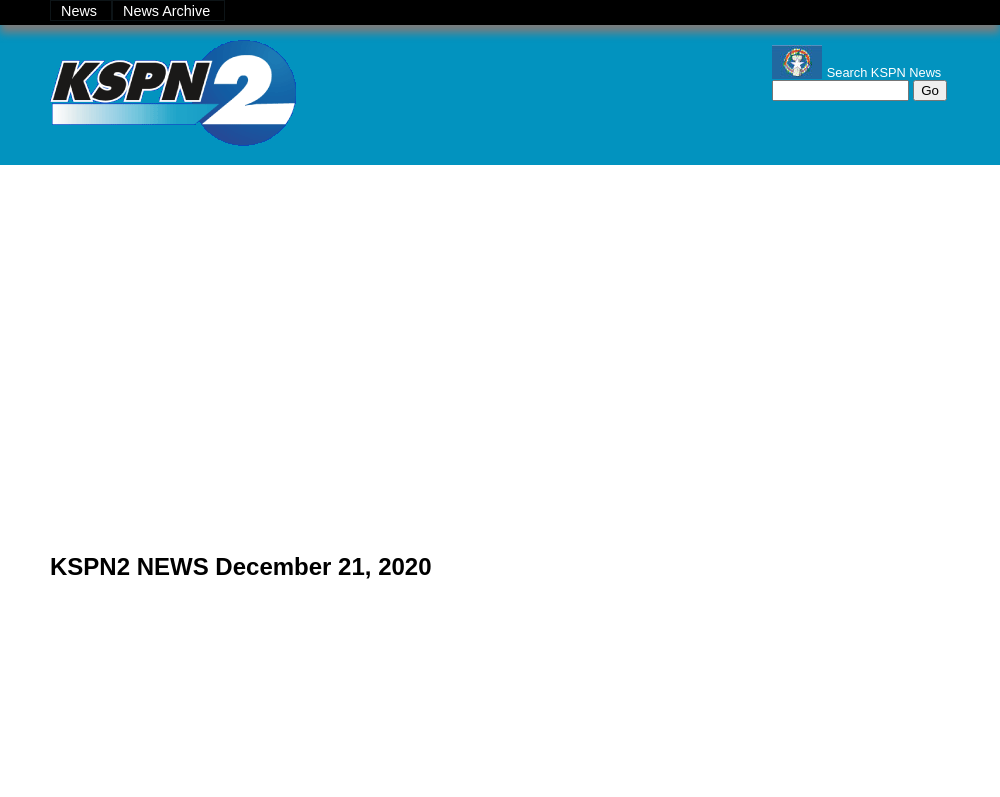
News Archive (168, 11)
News (81, 11)
